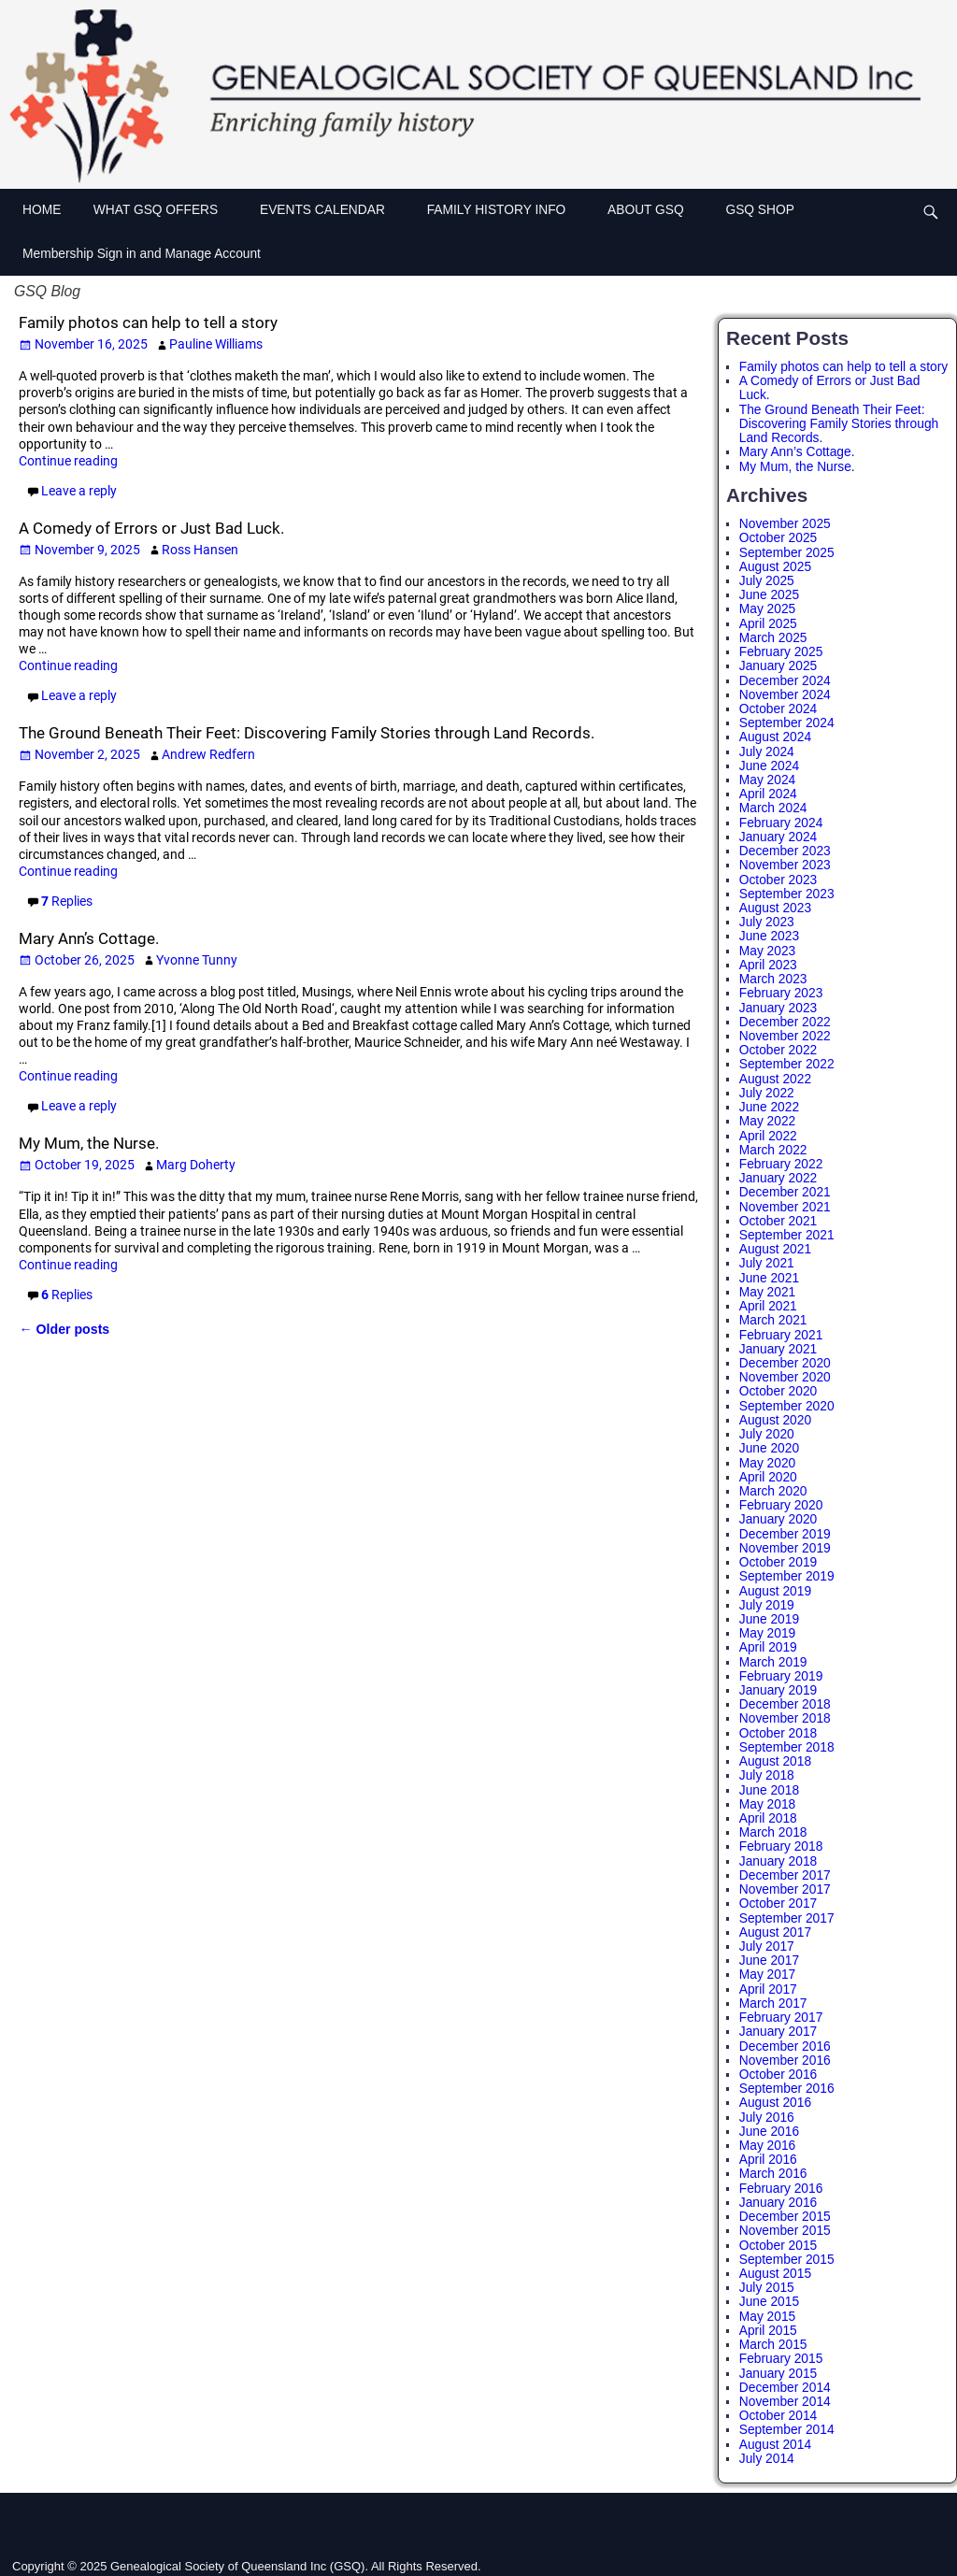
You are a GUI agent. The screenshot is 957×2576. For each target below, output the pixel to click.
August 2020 (775, 1420)
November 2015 (785, 2231)
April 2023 (768, 965)
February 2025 (781, 652)
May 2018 (767, 1804)
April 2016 (768, 2160)
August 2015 (775, 2274)
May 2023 (767, 951)
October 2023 (778, 880)
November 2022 (785, 1036)
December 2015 (785, 2217)
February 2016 (781, 2189)
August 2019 (775, 1591)
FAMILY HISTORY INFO (506, 208)
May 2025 (767, 609)
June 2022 (769, 1107)
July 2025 (766, 581)
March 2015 (773, 2345)
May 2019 (767, 1633)
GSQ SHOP (759, 210)
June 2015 (769, 2302)
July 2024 (766, 752)
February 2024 (781, 823)
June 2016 (769, 2132)
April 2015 (768, 2331)
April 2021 (768, 1306)
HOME (41, 210)
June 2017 (769, 1960)
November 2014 (785, 2402)
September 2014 (787, 2430)
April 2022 (768, 1136)
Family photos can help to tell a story (148, 322)
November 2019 (785, 1548)
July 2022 (766, 1093)
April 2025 (768, 624)
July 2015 (766, 2288)
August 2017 (775, 1932)
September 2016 (787, 2089)
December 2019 (785, 1534)
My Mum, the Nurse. (89, 1143)
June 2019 (769, 1619)
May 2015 (767, 2317)
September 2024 (787, 723)
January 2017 (778, 2032)
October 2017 (778, 1903)
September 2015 (787, 2260)
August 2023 (775, 908)
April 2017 (768, 1989)
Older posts (64, 1329)
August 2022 (775, 1079)
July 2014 (766, 2459)
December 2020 (785, 1363)
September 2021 (787, 1235)
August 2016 (775, 2103)
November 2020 (785, 1377)
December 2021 (785, 1192)
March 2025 (773, 638)
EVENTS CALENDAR (332, 208)
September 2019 (787, 1576)
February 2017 (781, 2018)
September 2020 (787, 1406)
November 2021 (785, 1207)
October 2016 (778, 2075)
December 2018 (785, 1704)
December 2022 (785, 1022)
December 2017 (785, 1875)
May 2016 (767, 2146)
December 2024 (785, 681)
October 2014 (778, 2416)
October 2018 (778, 1733)
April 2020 (768, 1477)
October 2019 (778, 1562)
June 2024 (769, 766)
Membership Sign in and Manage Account (141, 254)
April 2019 (768, 1647)
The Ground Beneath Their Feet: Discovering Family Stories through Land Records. (306, 732)
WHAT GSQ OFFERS (165, 208)
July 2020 (766, 1434)
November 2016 (785, 2061)
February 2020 (781, 1505)
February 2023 (781, 993)
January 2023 (778, 1008)
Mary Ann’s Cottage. (89, 938)
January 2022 (778, 1178)
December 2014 (785, 2388)
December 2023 (785, 851)
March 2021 (773, 1320)
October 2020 (778, 1391)
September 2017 (787, 1918)
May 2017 (767, 1975)
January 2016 (778, 2203)
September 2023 (787, 894)
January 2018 (778, 1861)
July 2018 (766, 1775)
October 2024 (778, 709)
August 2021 (775, 1249)
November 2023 (785, 865)
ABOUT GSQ (655, 208)
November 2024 (785, 695)
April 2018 (768, 1818)
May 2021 (767, 1292)
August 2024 (775, 737)
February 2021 (781, 1335)
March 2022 (773, 1150)
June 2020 (769, 1448)
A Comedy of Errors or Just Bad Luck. (151, 528)
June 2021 (769, 1278)
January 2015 (778, 2374)
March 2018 (773, 1832)
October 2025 (778, 538)
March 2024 (773, 808)
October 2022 (778, 1050)
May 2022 (767, 1121)
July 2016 (766, 2118)
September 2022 (787, 1064)
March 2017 (773, 2003)
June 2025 (769, 595)
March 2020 (773, 1491)
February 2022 (781, 1164)
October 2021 (778, 1221)
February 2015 (781, 2359)
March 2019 (773, 1662)
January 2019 (778, 1690)
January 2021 (778, 1349)
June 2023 (769, 936)
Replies (67, 901)
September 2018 (787, 1747)
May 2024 (767, 780)
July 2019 (766, 1605)
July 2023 (766, 922)
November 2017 (785, 1889)
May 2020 (767, 1463)
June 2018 (769, 1790)
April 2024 (768, 794)
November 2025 (785, 524)
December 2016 (785, 2046)
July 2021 (766, 1263)
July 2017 (766, 1946)
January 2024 (778, 837)
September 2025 (787, 553)
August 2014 (775, 2445)
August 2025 (775, 567)
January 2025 (778, 666)
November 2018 (785, 1718)
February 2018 (781, 1846)
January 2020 (778, 1519)
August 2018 (775, 1761)
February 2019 (781, 1676)
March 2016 (773, 2174)
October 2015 (778, 2246)
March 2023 (773, 979)
